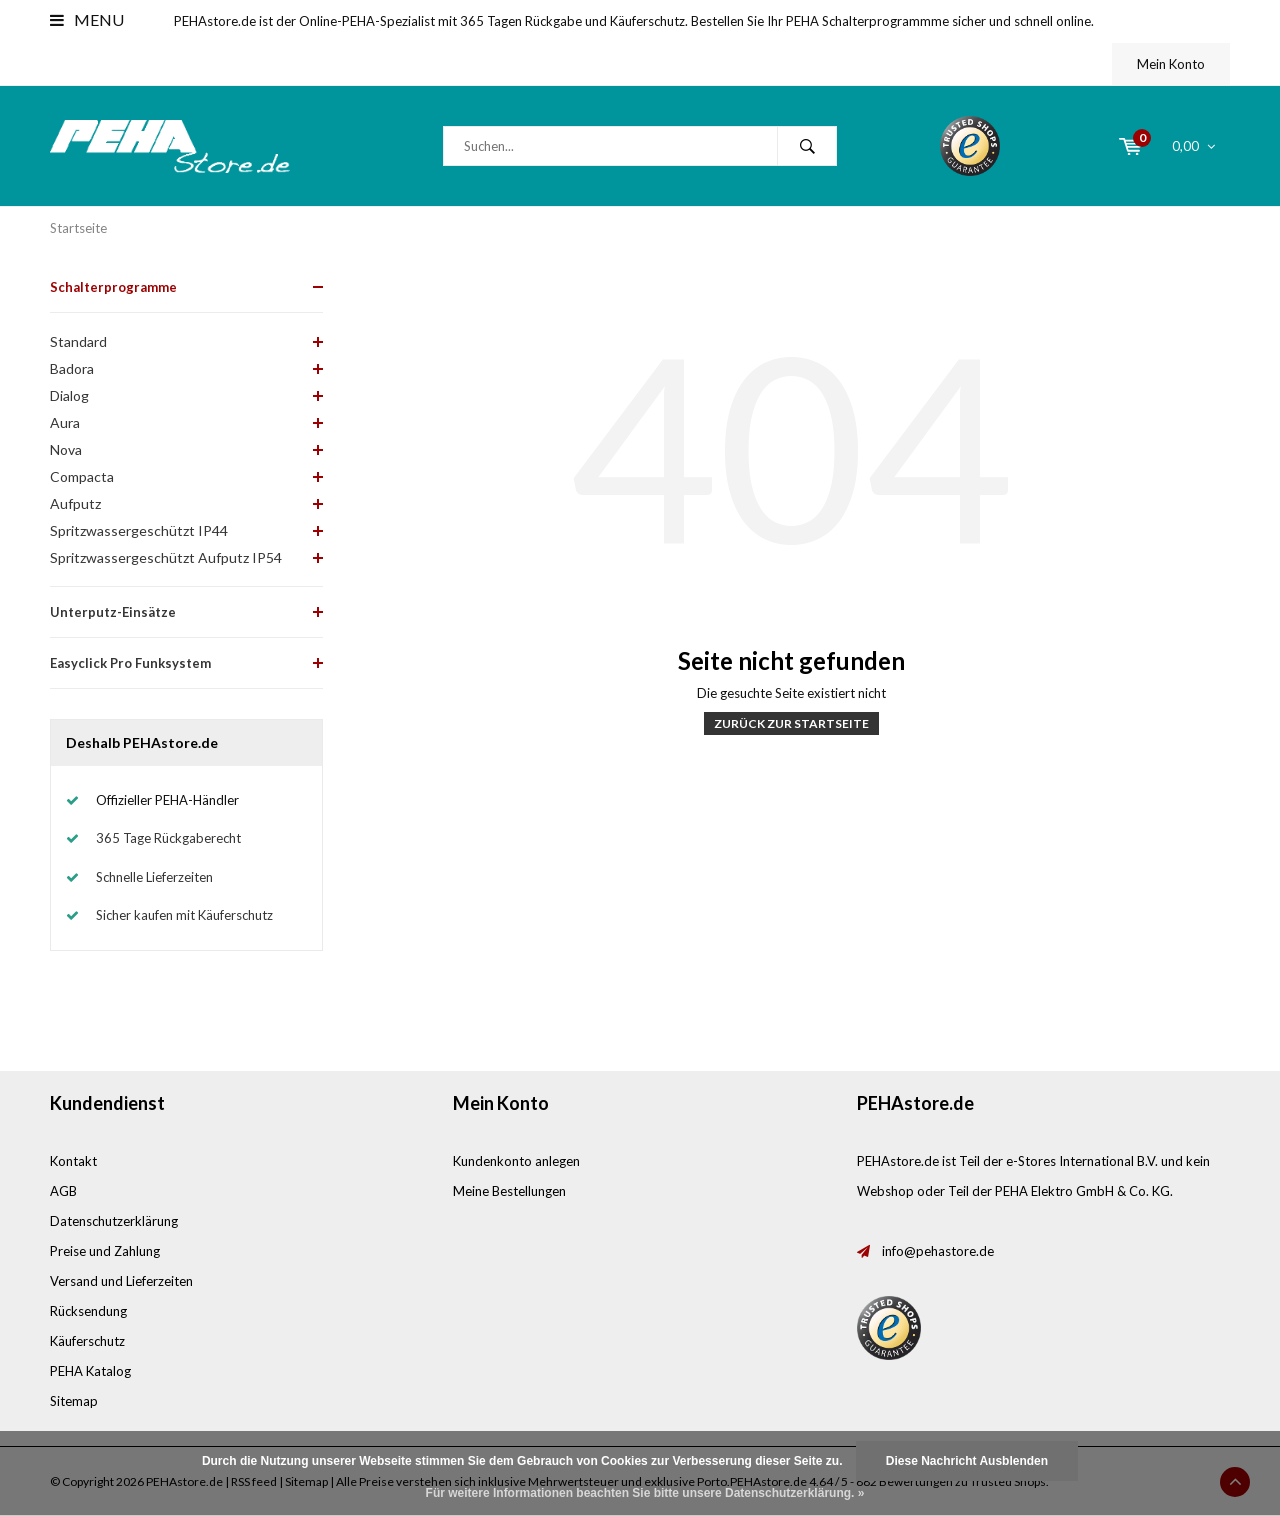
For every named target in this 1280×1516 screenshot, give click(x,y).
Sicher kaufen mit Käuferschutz (184, 915)
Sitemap (74, 1401)
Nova (66, 449)
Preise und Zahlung (105, 1251)
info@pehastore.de (938, 1251)
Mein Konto (1171, 64)
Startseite (78, 228)
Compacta (82, 476)
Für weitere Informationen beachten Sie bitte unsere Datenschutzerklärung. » (645, 1493)
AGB (63, 1191)
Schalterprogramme (113, 287)
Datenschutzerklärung (114, 1221)
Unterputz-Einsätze (113, 612)
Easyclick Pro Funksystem (130, 663)
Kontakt (73, 1161)
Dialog (69, 395)
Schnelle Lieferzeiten (154, 877)
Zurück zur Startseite (791, 723)
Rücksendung (88, 1311)
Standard (78, 341)
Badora (72, 368)
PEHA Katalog (90, 1371)
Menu (87, 19)
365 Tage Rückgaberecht (168, 838)
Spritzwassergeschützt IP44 (139, 530)
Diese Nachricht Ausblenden (967, 1461)
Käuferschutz (87, 1341)
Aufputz (75, 503)
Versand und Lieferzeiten (121, 1281)
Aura (65, 422)
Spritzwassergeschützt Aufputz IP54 (166, 557)
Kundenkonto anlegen (516, 1161)
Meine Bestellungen (509, 1191)
